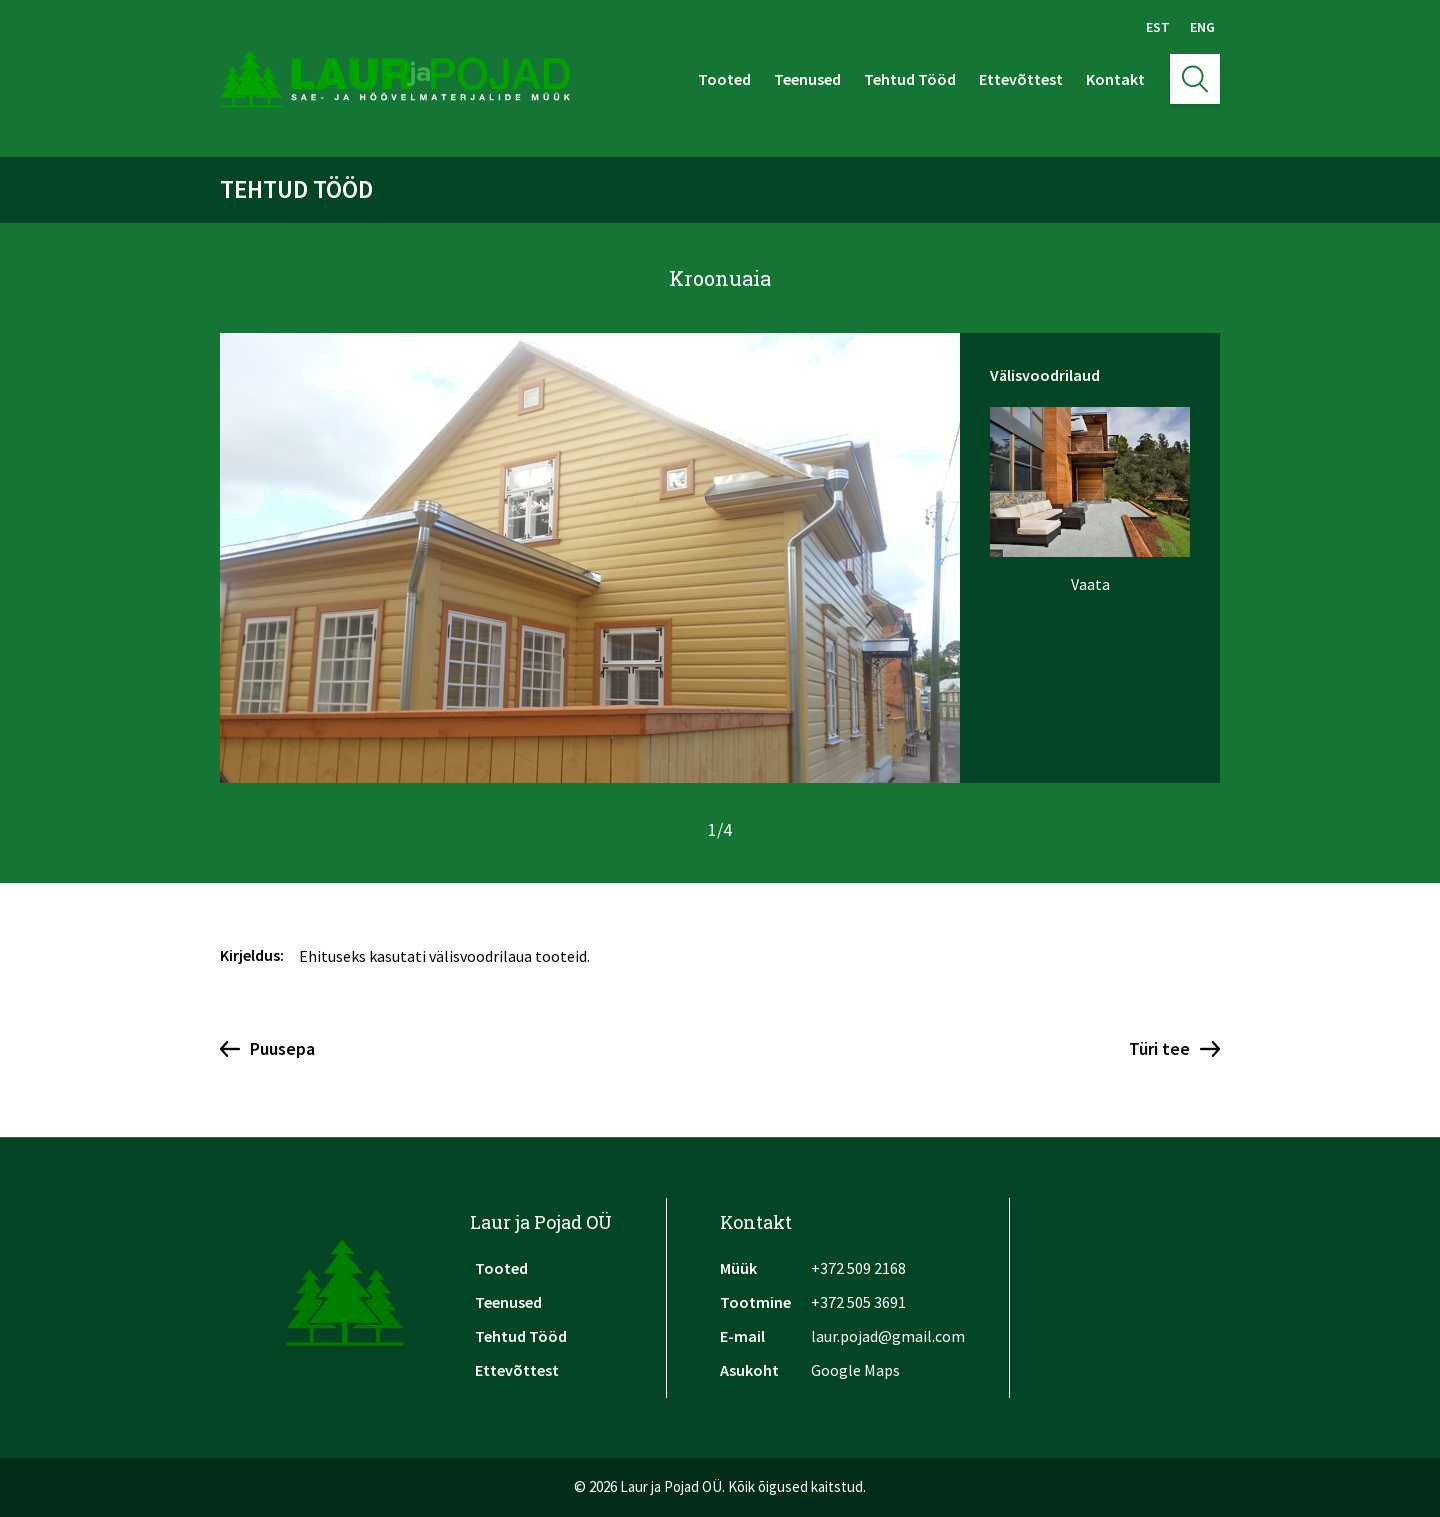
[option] (720, 558)
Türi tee (1159, 1048)
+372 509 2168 (858, 1268)
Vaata (1090, 584)
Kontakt (1115, 79)
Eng (1202, 27)
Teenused (807, 79)
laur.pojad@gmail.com (888, 1336)
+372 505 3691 (858, 1302)
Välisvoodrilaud (1045, 375)
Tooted (724, 79)
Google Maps (855, 1370)
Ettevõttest (1021, 79)
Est (1158, 27)
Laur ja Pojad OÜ (541, 1222)
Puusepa (282, 1048)
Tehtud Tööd (910, 79)
